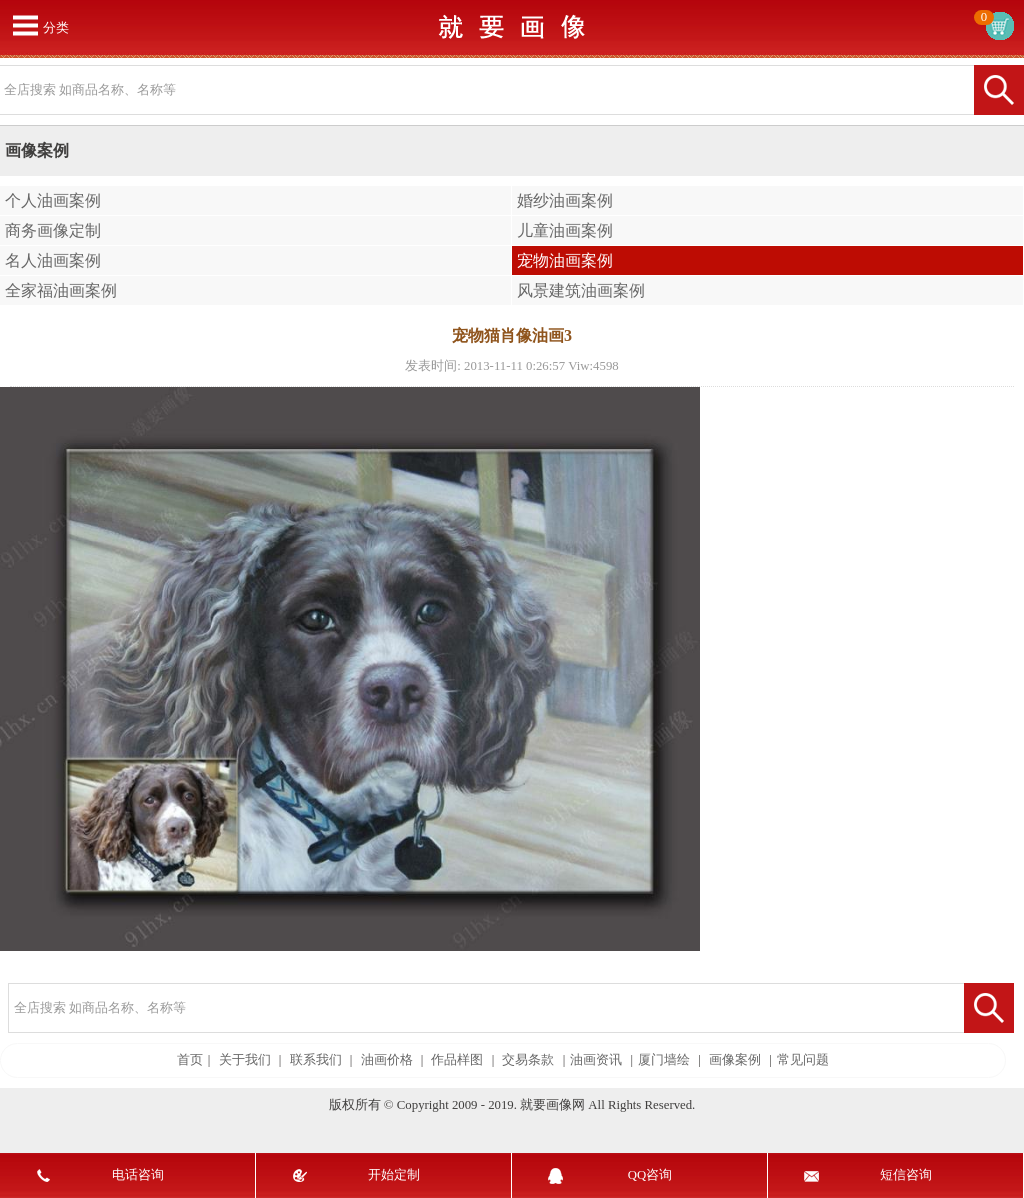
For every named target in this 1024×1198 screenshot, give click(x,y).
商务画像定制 (53, 230)
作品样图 (457, 1060)
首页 (190, 1060)
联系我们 (316, 1060)
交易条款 (528, 1060)
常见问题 (803, 1060)
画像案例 (735, 1060)
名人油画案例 (53, 260)
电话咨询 (138, 1175)
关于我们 (245, 1060)
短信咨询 (906, 1175)
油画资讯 (596, 1060)
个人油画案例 (53, 200)
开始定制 (394, 1175)
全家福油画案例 (61, 290)
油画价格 (387, 1060)
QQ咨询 (650, 1175)
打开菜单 (25, 25)
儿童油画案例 (565, 230)
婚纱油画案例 (565, 200)
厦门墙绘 (664, 1060)
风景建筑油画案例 (581, 290)
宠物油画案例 (565, 260)
